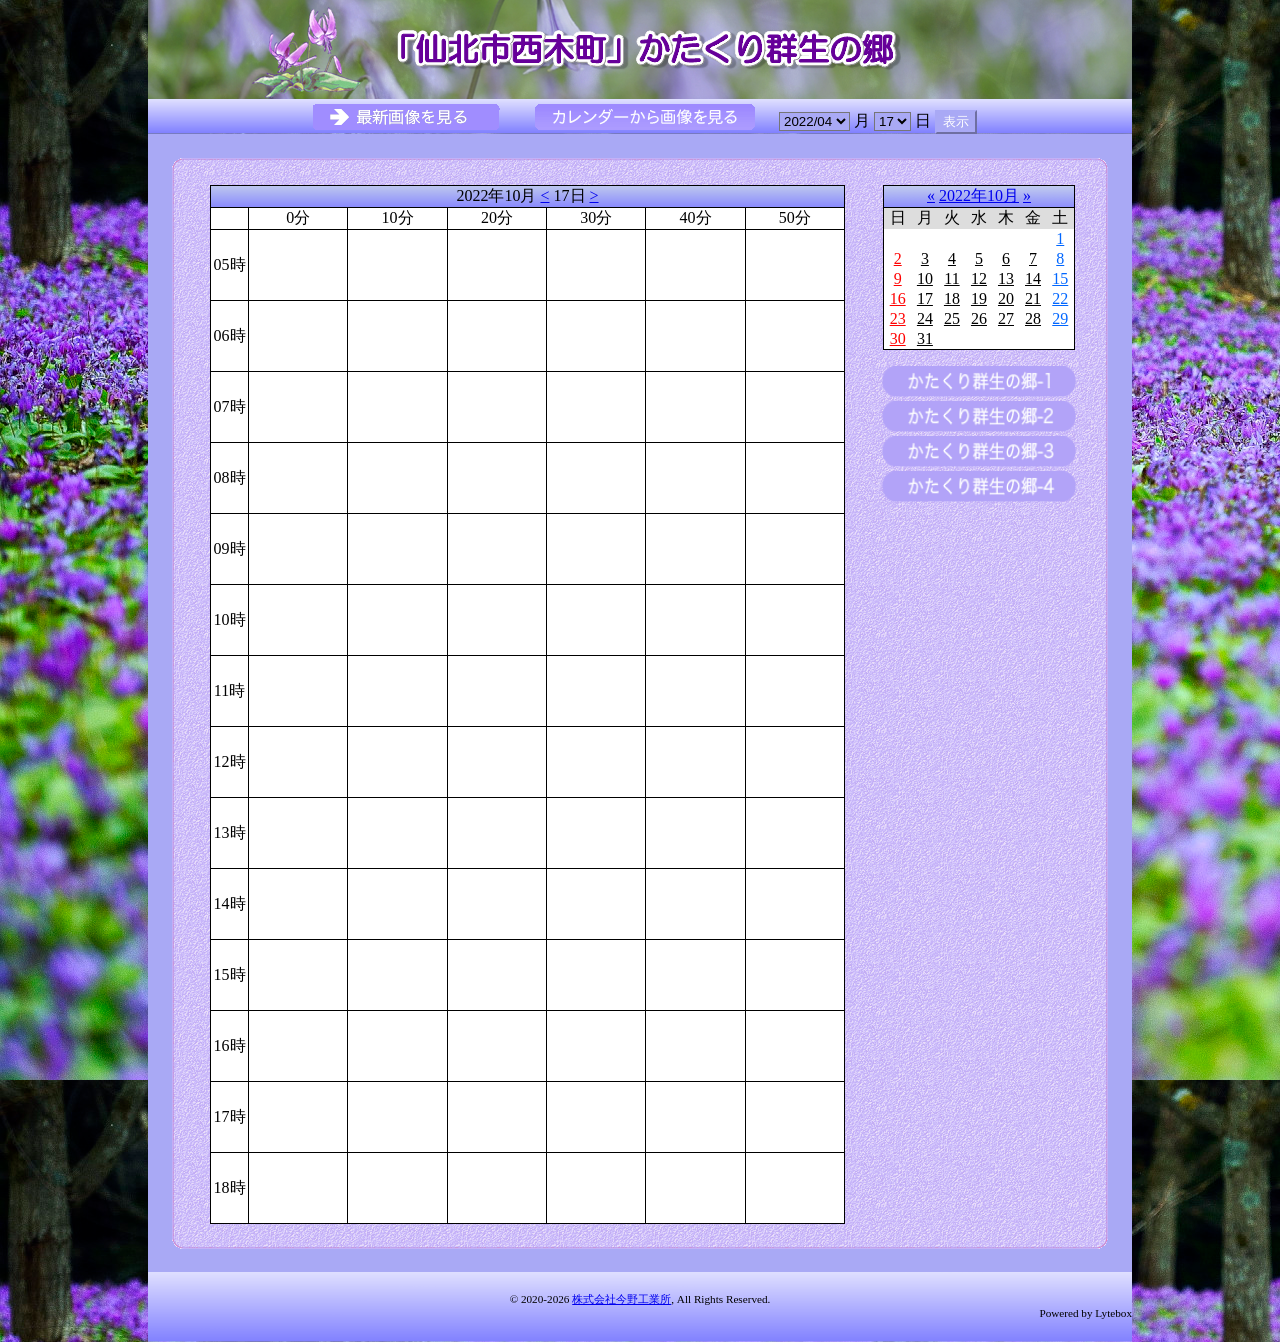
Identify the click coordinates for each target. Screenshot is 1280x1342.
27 (1006, 318)
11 (951, 278)
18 (952, 298)
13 (1006, 278)
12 (979, 278)
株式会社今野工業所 (621, 1299)
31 (925, 338)
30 (898, 338)
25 (952, 318)
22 (1060, 298)
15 (1060, 278)
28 (1033, 318)
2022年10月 (979, 195)
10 (925, 278)
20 (1006, 298)
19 (979, 298)
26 (979, 318)
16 (898, 298)
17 (925, 298)
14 (1033, 278)
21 (1033, 298)
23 (898, 318)
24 (925, 318)
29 (1060, 318)
